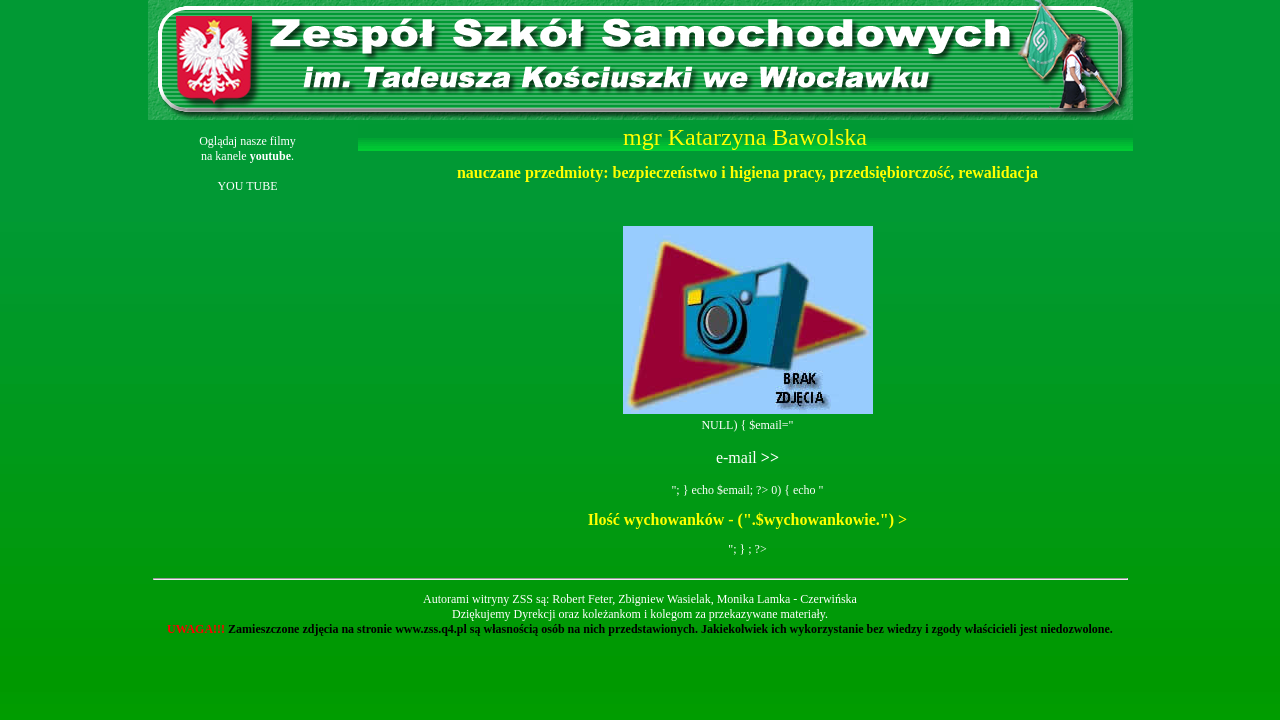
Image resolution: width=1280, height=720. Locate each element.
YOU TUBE (247, 186)
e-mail (747, 457)
